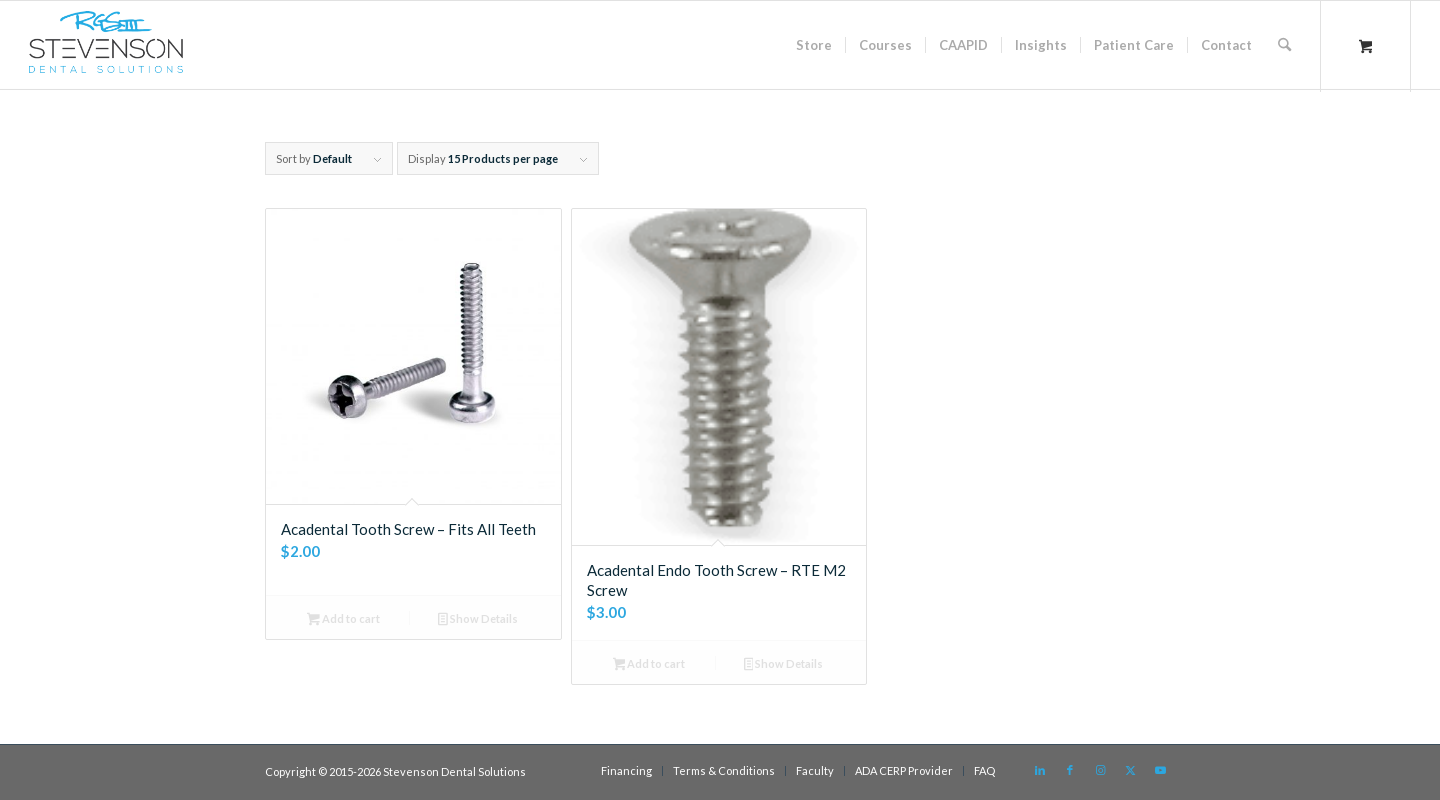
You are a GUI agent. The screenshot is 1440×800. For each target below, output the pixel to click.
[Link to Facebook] (1070, 770)
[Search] (1284, 45)
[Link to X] (1130, 770)
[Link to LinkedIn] (1040, 770)
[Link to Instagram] (1100, 770)
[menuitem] (814, 45)
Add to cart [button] (343, 620)
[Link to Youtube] (1160, 770)
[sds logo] (106, 50)
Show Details (478, 620)
